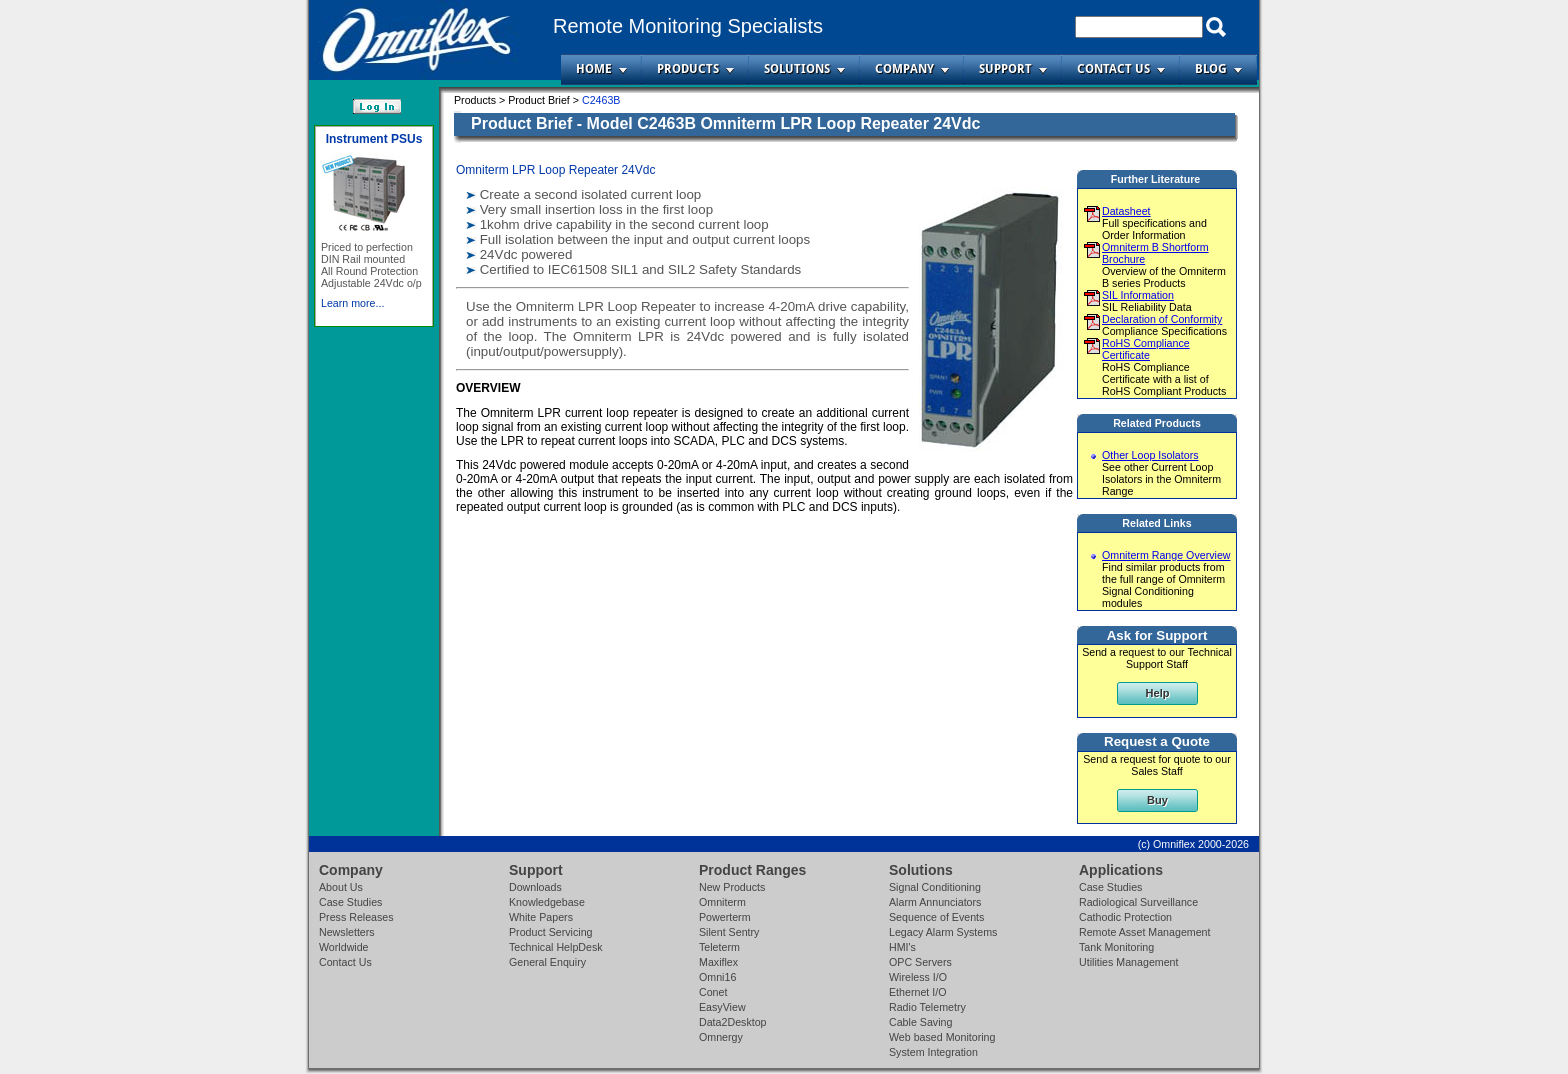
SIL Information (1138, 295)
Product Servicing (551, 932)
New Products (732, 887)
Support (1005, 69)
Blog (1211, 69)
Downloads (535, 887)
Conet (713, 992)
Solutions (797, 69)
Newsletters (347, 932)
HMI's (902, 947)
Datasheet (1126, 211)
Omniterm (722, 902)
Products (688, 69)
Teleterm (719, 947)
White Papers (541, 917)
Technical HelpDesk (556, 947)
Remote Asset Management (1145, 932)
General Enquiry (547, 962)
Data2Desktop (733, 1022)
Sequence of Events (936, 917)
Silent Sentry (729, 932)
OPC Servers (920, 962)
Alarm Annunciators (935, 902)
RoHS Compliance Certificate (1146, 349)
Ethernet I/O (917, 992)
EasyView (722, 1007)
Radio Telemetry (927, 1007)
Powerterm (725, 917)
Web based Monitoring (942, 1037)
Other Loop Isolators (1150, 455)
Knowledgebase (547, 902)
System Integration (933, 1052)
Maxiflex (718, 962)
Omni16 (717, 977)
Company (904, 69)
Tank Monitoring (1116, 947)
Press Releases (356, 917)
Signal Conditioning (935, 887)
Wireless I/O (918, 977)
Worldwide (344, 947)
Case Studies (350, 902)
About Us (341, 887)
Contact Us (1113, 69)
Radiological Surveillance (1138, 902)
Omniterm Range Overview (1166, 555)
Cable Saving (920, 1022)
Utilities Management (1129, 962)
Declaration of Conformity (1162, 319)
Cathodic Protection (1125, 917)
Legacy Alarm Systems (943, 932)
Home (594, 69)
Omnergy (721, 1037)
